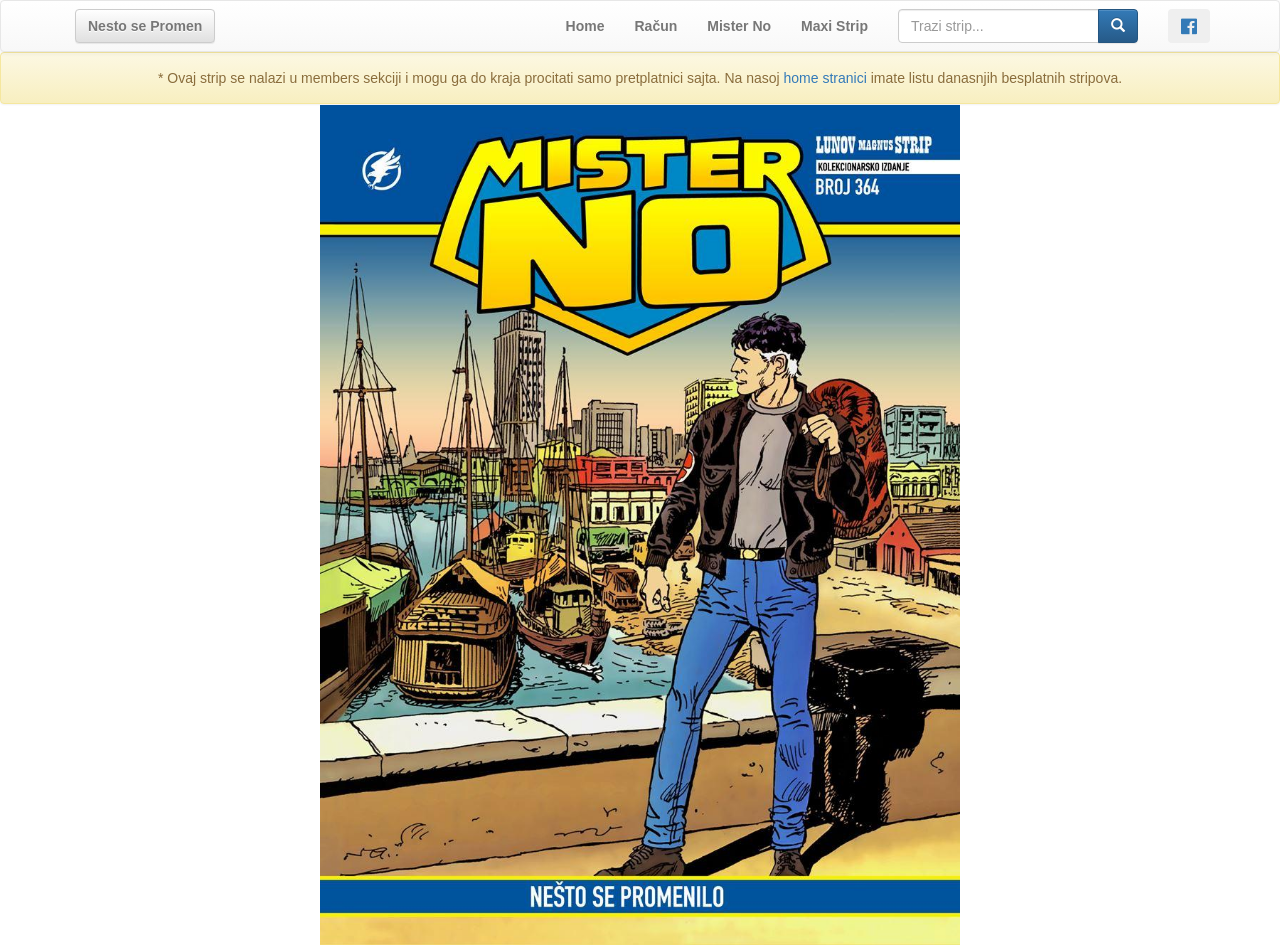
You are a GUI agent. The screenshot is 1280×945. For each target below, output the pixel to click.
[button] (145, 26)
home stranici (825, 78)
